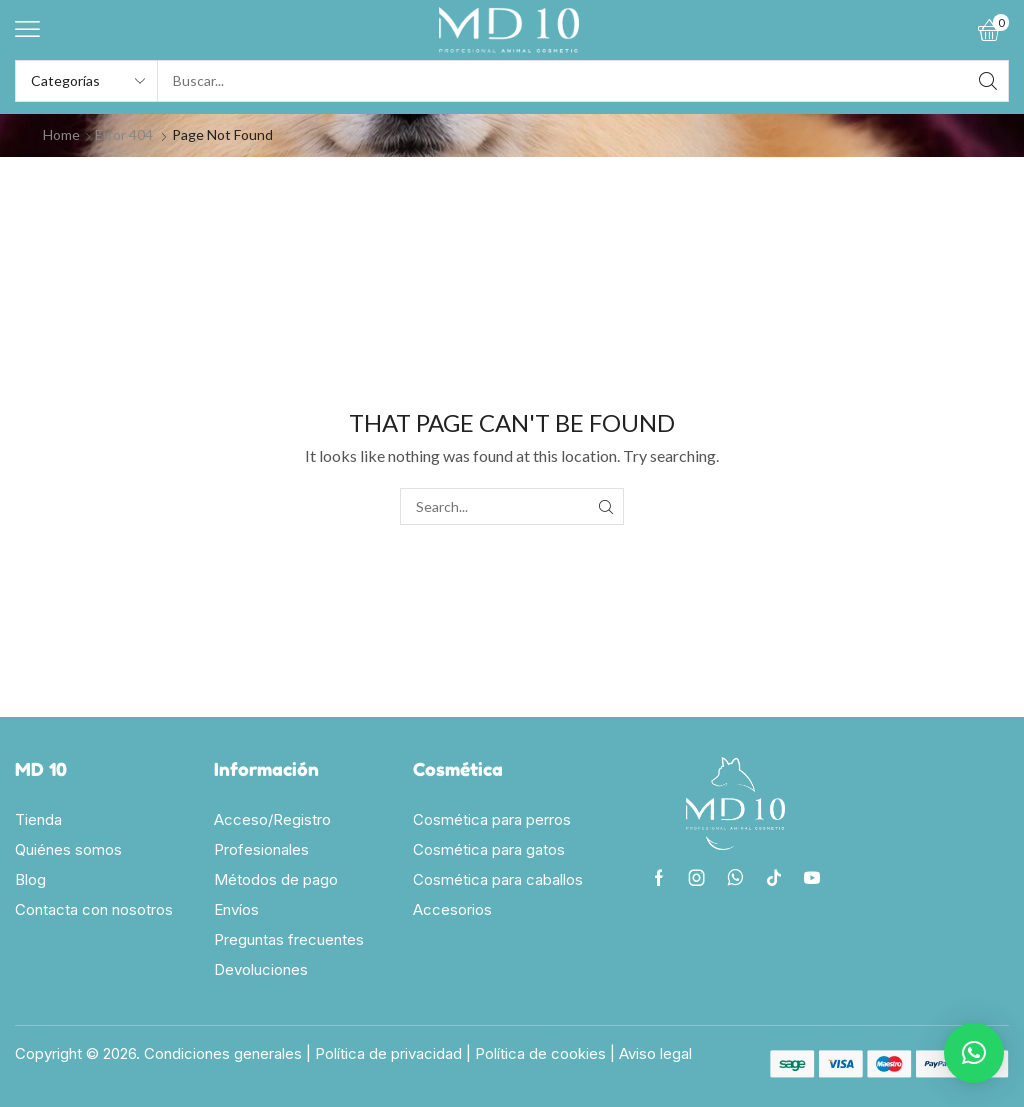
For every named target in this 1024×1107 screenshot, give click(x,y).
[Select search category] (87, 81)
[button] (27, 29)
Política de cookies (540, 1053)
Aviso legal (655, 1053)
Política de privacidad (388, 1053)
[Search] (988, 81)
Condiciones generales (223, 1053)
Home (61, 134)
